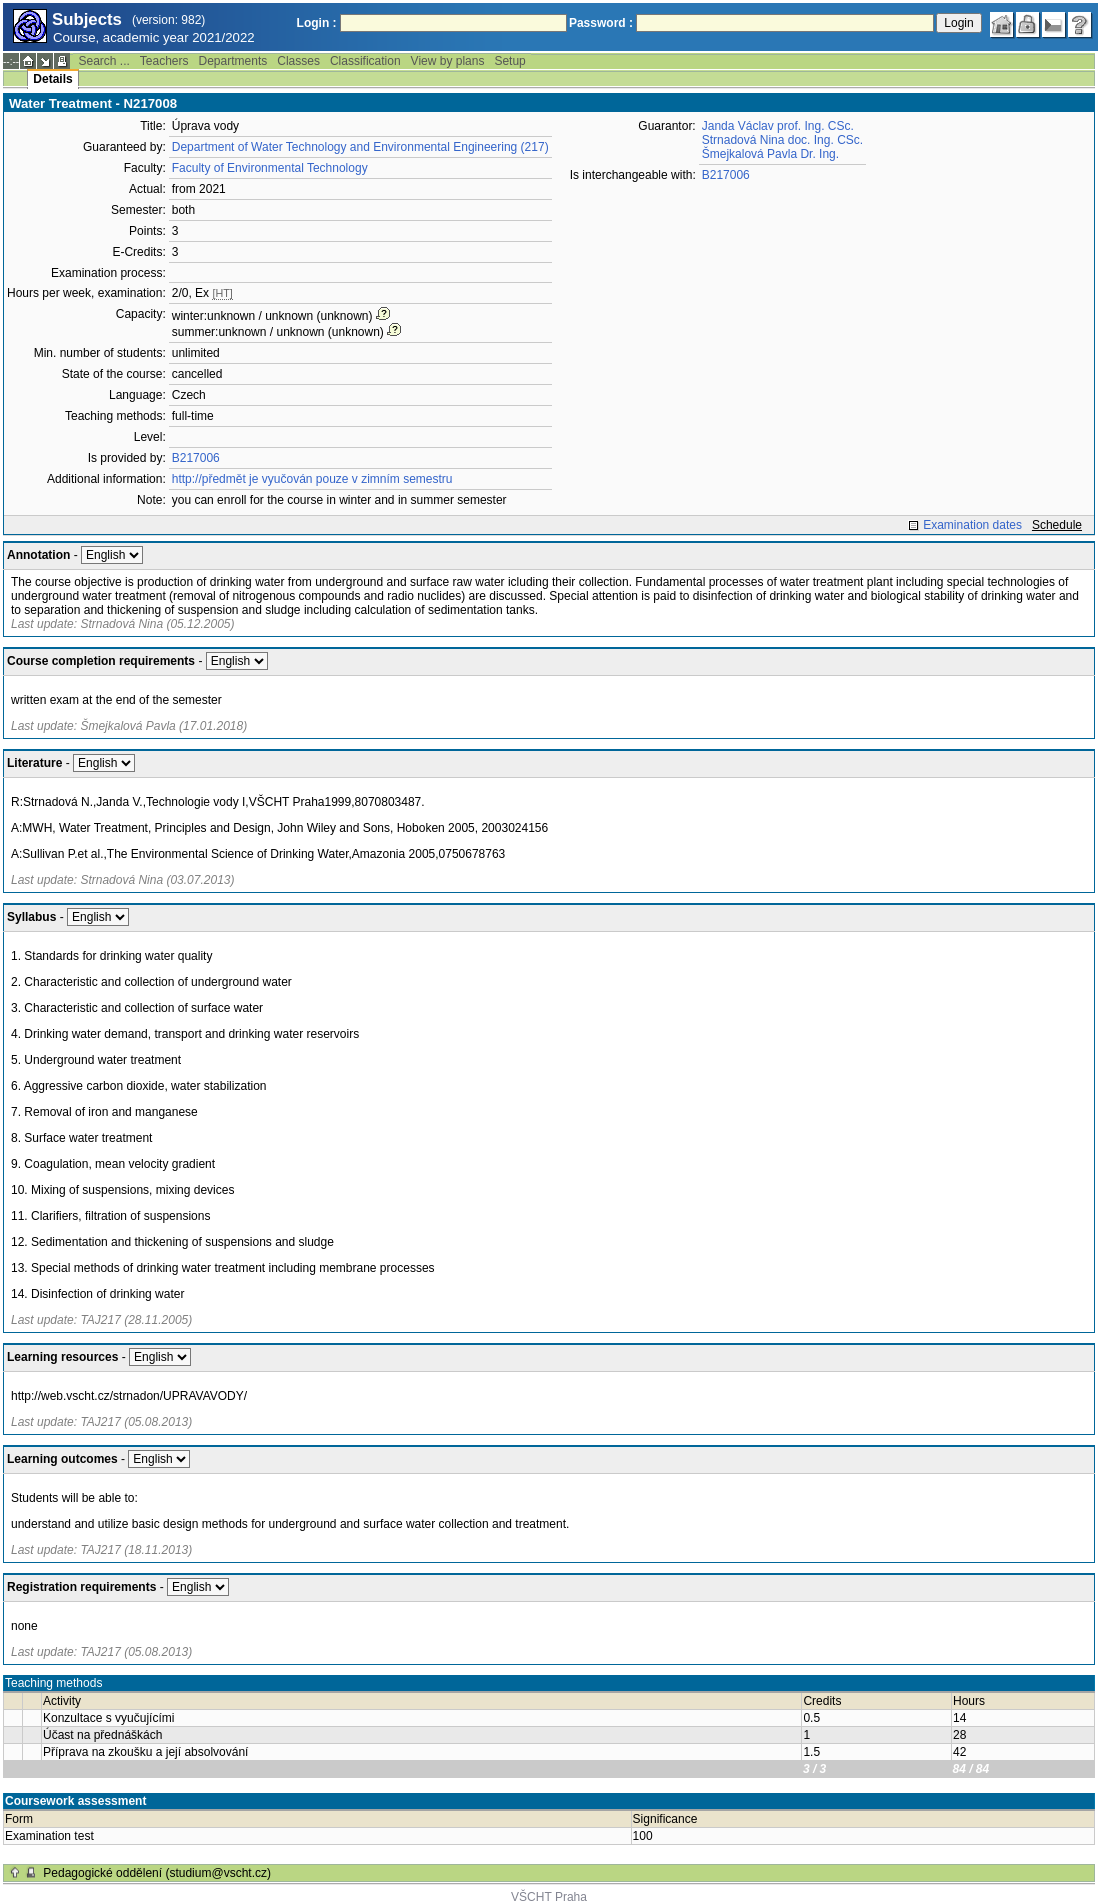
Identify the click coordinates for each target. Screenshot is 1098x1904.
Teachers (164, 61)
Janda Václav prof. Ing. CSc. (778, 126)
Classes (298, 61)
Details (52, 79)
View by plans (448, 61)
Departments (233, 61)
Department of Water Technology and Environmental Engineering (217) (360, 147)
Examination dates (972, 525)
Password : (601, 23)
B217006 (196, 458)
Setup (509, 61)
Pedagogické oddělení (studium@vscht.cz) (157, 1873)
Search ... (103, 61)
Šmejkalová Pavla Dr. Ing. (770, 154)
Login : (317, 23)
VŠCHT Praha (549, 1897)
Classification (365, 61)
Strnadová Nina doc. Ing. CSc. (782, 140)
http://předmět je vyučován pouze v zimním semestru (312, 479)
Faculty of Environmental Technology (270, 168)
